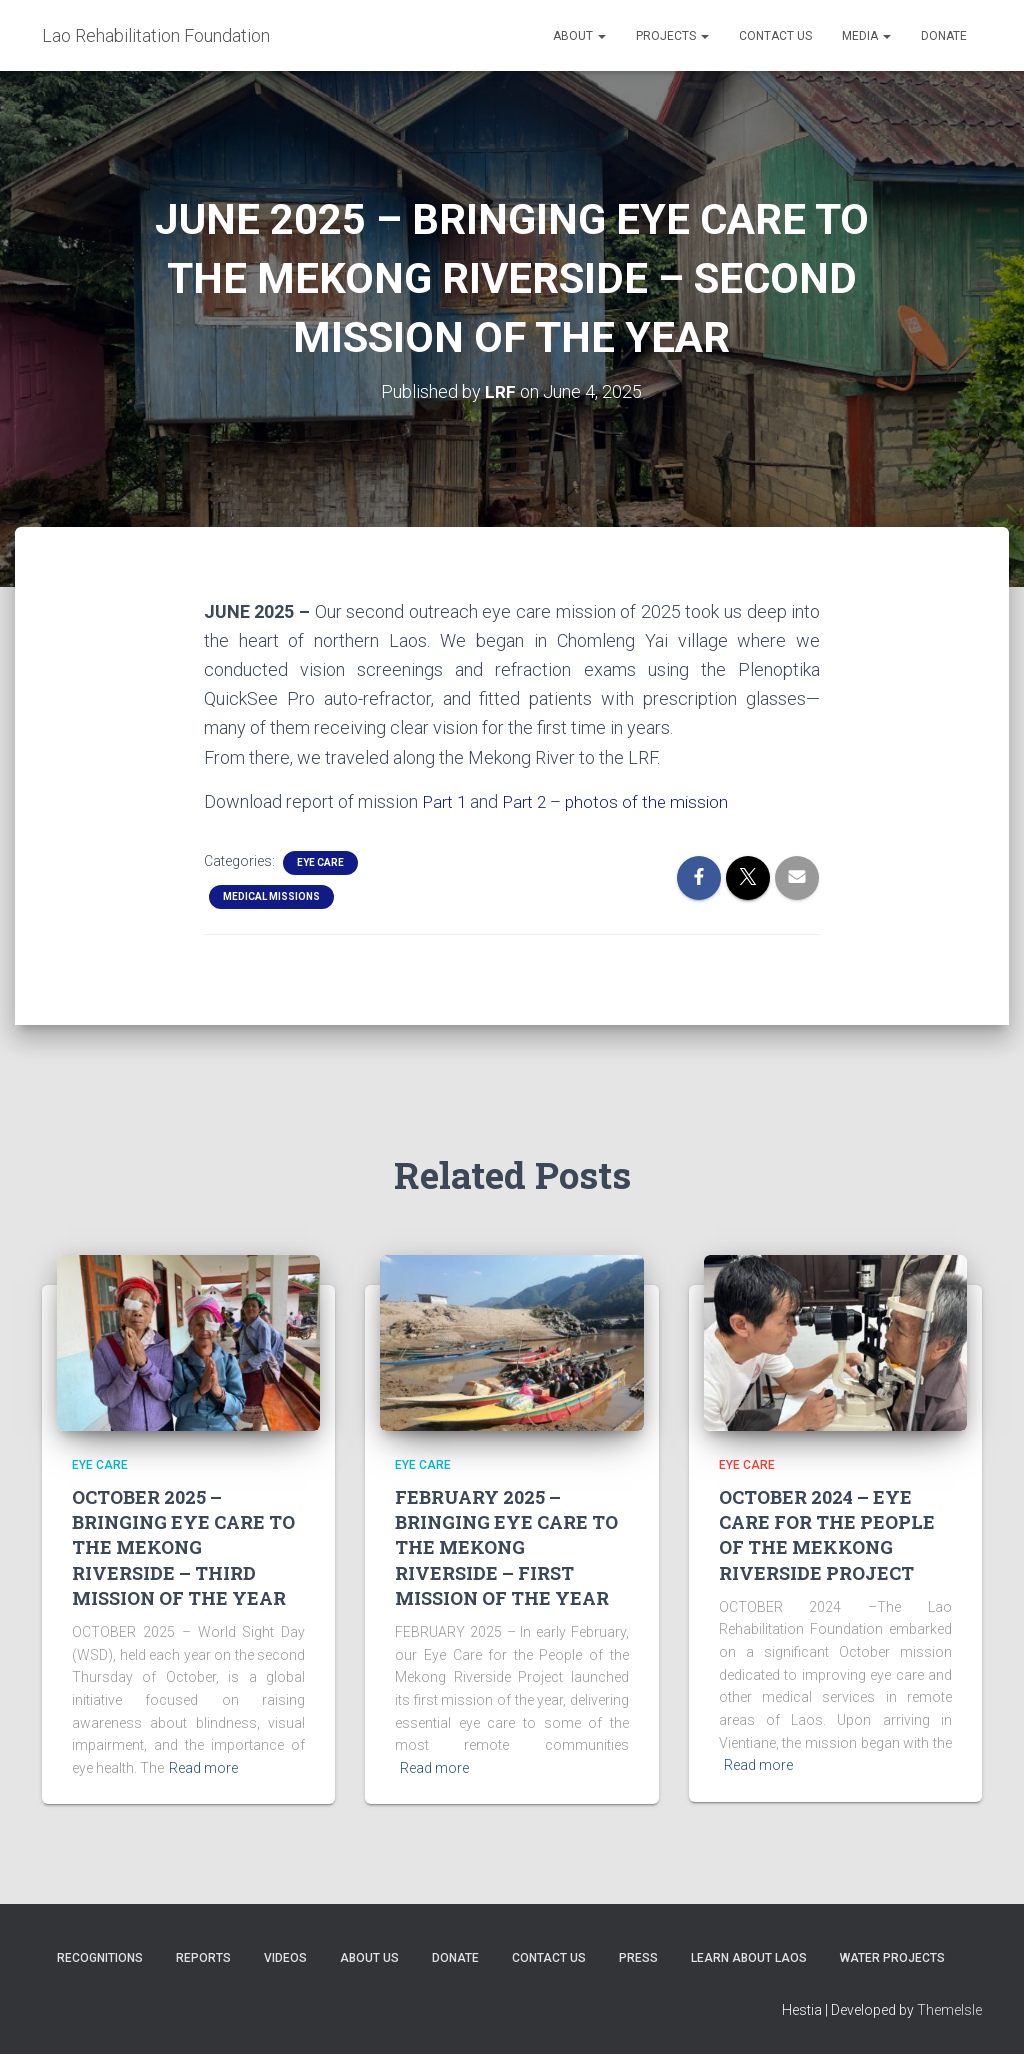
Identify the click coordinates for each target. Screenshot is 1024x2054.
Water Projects (892, 1958)
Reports (203, 1958)
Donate (944, 36)
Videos (285, 1958)
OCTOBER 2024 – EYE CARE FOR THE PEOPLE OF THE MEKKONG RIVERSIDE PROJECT (827, 1535)
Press (638, 1958)
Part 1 (445, 800)
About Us (369, 1958)
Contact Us (775, 36)
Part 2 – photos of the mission (622, 800)
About (579, 36)
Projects (672, 36)
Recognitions (100, 1958)
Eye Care (320, 861)
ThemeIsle (949, 2009)
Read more (203, 1767)
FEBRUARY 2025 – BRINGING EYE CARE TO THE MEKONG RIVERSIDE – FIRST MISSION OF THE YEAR (506, 1547)
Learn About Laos (749, 1958)
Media (866, 36)
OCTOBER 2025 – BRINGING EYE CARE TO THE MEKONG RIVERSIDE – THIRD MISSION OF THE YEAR (183, 1547)
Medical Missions (271, 895)
